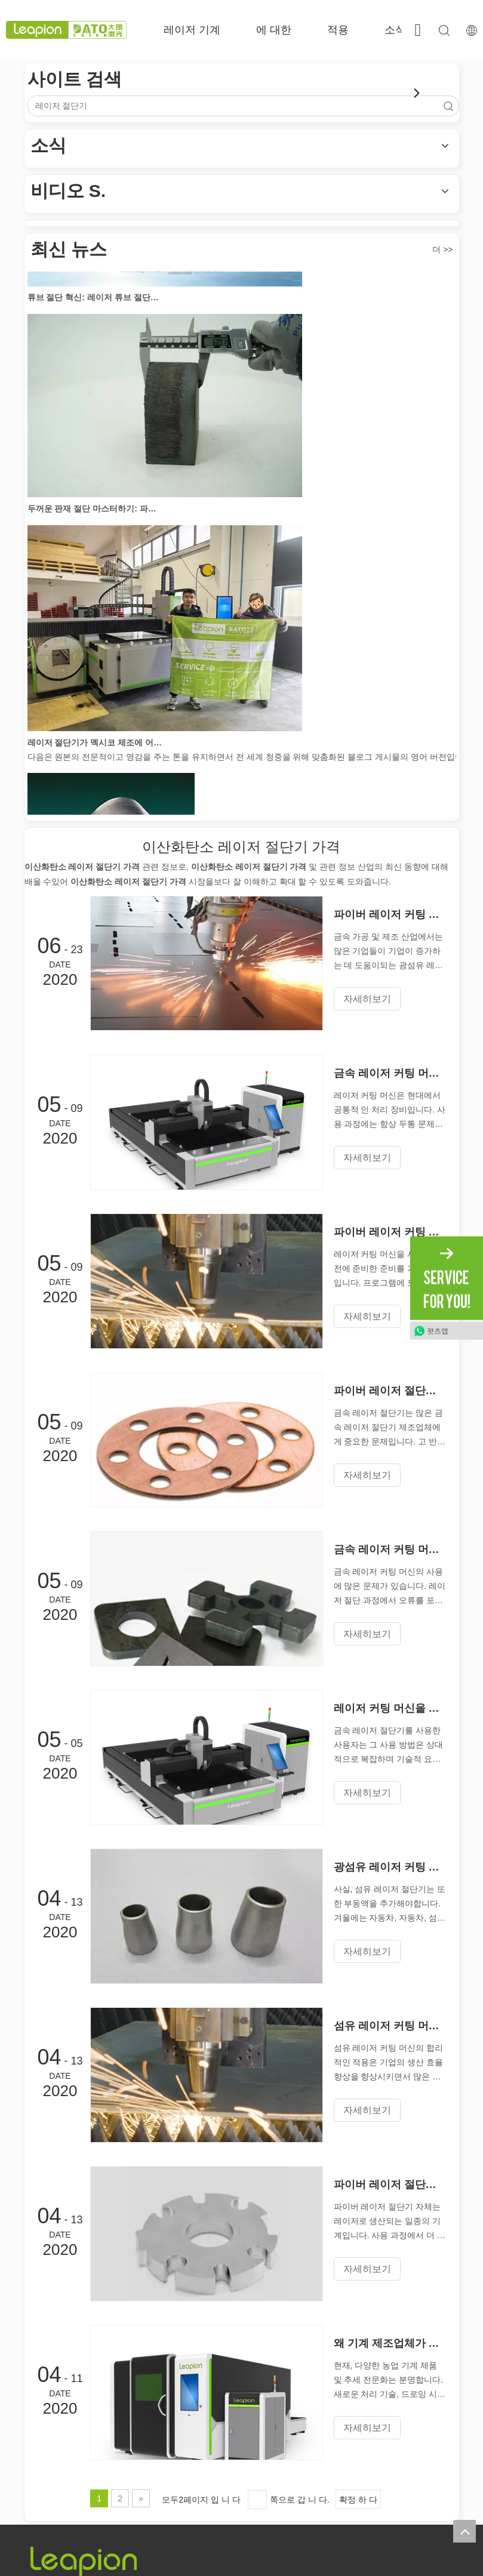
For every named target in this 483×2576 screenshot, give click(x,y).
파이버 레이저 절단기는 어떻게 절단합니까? (390, 2184)
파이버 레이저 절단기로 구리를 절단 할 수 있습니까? (390, 1391)
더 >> (442, 249)
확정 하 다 (358, 2499)
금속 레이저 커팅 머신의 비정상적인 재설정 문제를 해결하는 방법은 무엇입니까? (390, 1073)
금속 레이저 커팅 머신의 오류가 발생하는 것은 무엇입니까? (390, 1549)
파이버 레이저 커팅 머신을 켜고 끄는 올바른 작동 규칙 (390, 914)
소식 (395, 30)
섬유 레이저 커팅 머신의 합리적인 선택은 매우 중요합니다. (390, 2026)
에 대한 (273, 30)
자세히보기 (367, 999)
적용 (338, 30)
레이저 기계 (192, 30)
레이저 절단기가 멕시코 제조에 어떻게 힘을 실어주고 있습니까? (94, 745)
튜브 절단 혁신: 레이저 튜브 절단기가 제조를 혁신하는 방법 (94, 299)
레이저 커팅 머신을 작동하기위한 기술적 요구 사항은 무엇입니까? (390, 1708)
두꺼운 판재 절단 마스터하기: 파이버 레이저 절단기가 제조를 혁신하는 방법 (94, 511)
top (464, 2531)
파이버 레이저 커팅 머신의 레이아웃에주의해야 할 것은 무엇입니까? (390, 1232)
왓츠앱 (437, 1331)
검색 (448, 106)
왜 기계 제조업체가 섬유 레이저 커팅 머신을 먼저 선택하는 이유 (390, 2343)
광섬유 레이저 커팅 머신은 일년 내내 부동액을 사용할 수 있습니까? (390, 1867)
